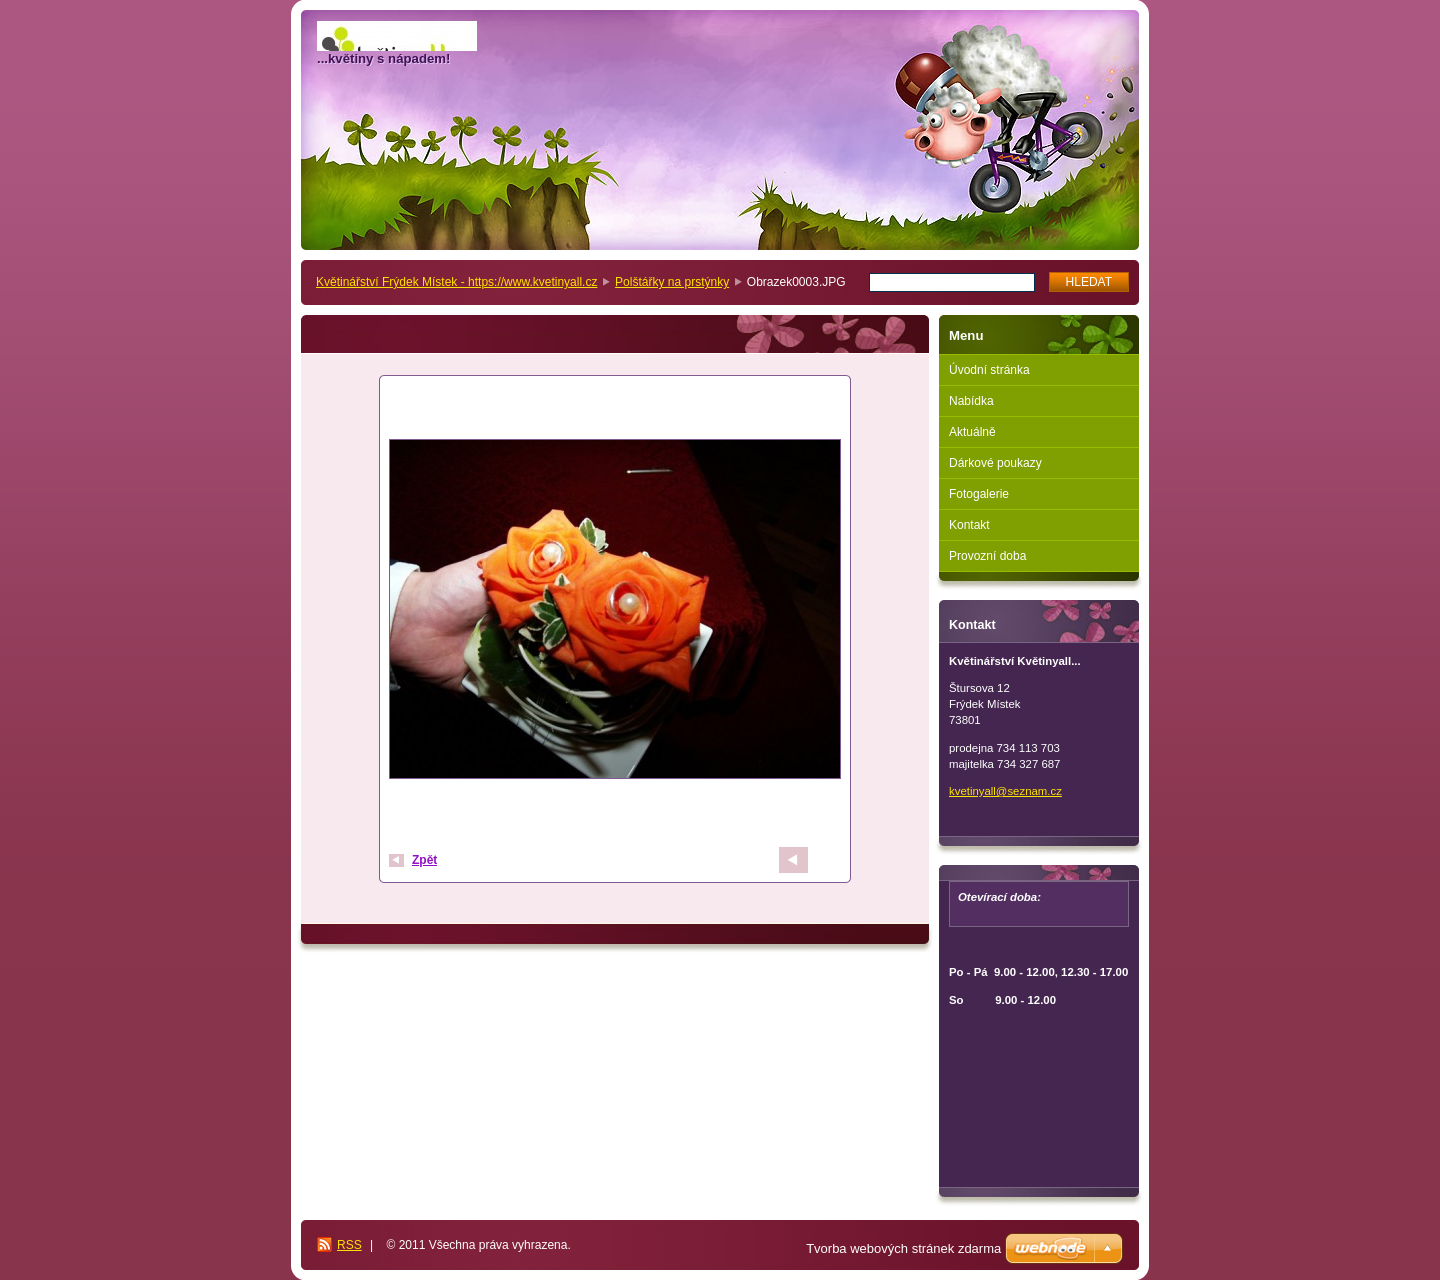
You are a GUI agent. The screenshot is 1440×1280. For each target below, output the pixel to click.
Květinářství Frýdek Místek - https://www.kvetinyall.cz (456, 282)
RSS (349, 1245)
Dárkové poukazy (995, 463)
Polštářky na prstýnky (672, 282)
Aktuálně (972, 432)
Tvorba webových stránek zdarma (903, 1248)
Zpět (424, 860)
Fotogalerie (979, 494)
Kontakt (969, 525)
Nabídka (971, 401)
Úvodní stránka (989, 370)
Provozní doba (987, 556)
